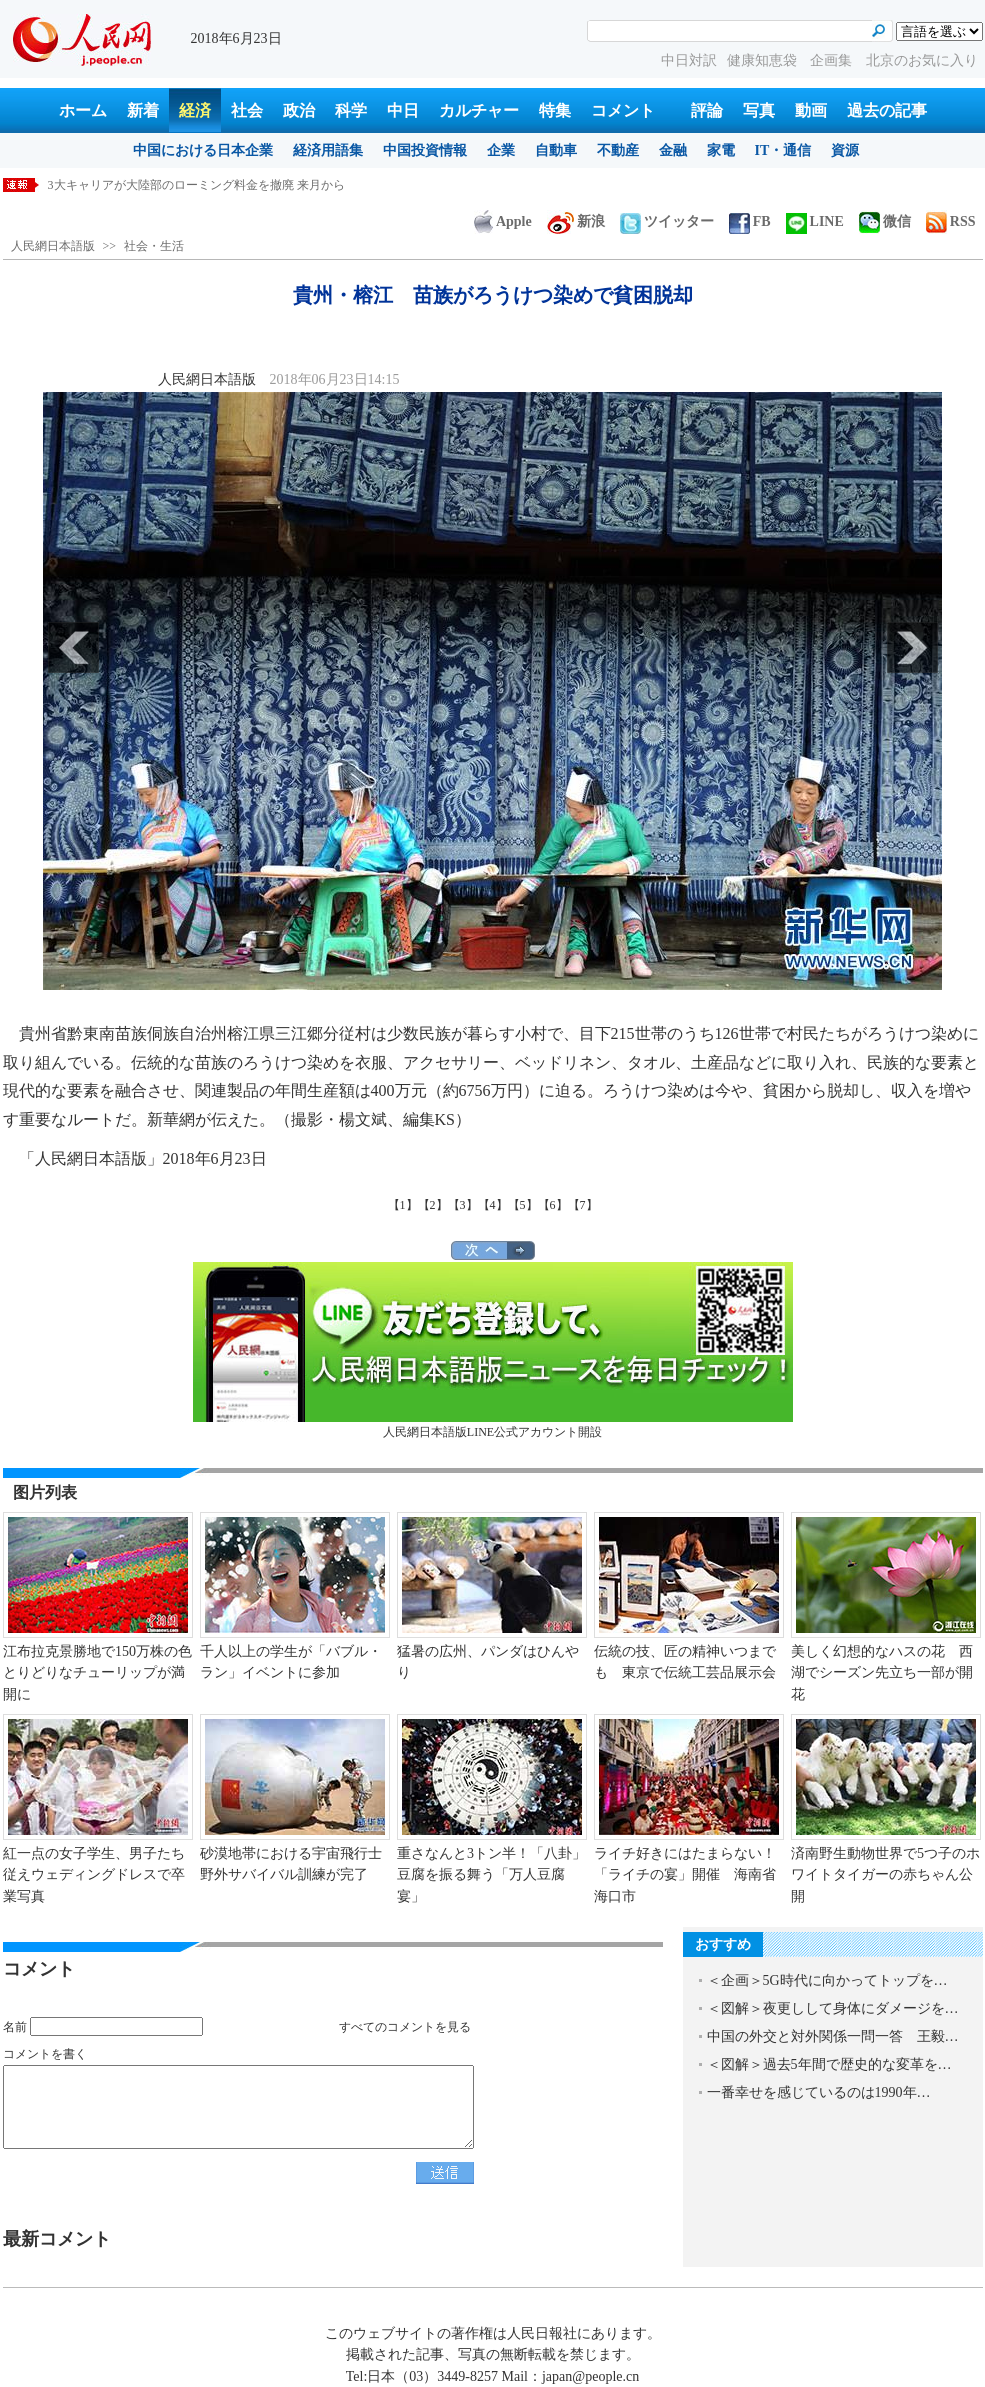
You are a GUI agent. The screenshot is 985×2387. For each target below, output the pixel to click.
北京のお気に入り (922, 60)
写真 (759, 110)
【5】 (523, 1205)
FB (750, 221)
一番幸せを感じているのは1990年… (819, 2092)
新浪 (576, 221)
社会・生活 (154, 246)
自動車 (556, 150)
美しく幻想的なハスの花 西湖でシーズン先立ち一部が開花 (882, 1673)
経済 (195, 110)
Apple (503, 221)
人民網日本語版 (53, 246)
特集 (555, 110)
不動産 (618, 150)
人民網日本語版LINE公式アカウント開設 (493, 1350)
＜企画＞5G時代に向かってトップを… (827, 1980)
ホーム (83, 110)
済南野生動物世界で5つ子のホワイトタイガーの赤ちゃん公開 (885, 1875)
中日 (403, 110)
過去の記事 (887, 110)
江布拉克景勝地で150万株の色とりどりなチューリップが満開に (97, 1673)
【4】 (493, 1205)
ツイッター (667, 221)
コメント (623, 110)
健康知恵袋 (764, 60)
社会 (247, 110)
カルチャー (479, 110)
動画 (811, 110)
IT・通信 (783, 150)
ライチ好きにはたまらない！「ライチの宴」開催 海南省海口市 (685, 1875)
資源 (845, 150)
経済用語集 (328, 150)
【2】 (433, 1205)
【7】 (583, 1205)
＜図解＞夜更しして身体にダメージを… (833, 2008)
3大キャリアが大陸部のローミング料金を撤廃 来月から (196, 185)
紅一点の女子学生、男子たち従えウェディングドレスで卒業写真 (94, 1875)
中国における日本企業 (203, 150)
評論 (707, 110)
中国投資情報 (425, 150)
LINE (815, 221)
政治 (299, 110)
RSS (951, 221)
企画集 (833, 60)
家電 (721, 150)
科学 (351, 110)
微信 (885, 221)
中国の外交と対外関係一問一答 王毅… (833, 2036)
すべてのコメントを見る (405, 2027)
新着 (143, 110)
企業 (501, 150)
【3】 (463, 1205)
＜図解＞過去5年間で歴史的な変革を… (829, 2064)
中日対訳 (689, 60)
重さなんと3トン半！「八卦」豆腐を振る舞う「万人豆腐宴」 (491, 1875)
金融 (673, 150)
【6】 (553, 1205)
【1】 (403, 1205)
